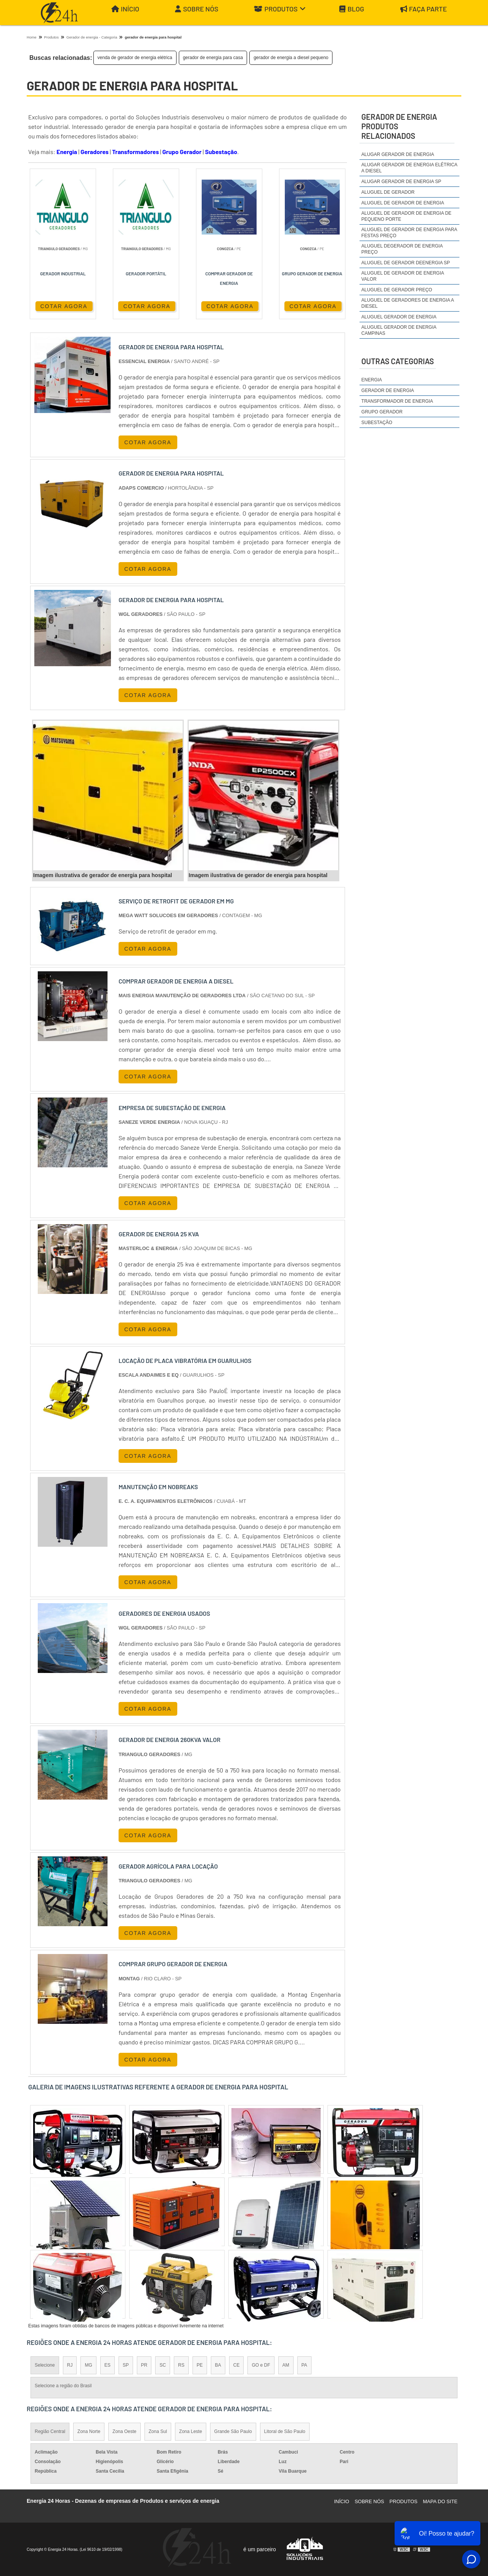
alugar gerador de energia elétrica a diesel (409, 168)
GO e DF (261, 2365)
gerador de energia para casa (213, 57)
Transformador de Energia (397, 401)
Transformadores (135, 151)
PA (304, 2365)
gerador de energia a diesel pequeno (291, 57)
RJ (70, 2365)
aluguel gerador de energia (399, 317)
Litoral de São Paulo (284, 2431)
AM (286, 2365)
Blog (351, 9)
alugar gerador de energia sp (401, 181)
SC (162, 2365)
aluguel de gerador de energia (402, 203)
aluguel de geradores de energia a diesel (407, 303)
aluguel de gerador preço (396, 289)
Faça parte (423, 9)
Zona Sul (158, 2431)
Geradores (94, 151)
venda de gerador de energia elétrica (135, 57)
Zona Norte (88, 2431)
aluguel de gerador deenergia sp (405, 262)
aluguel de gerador (388, 192)
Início (125, 9)
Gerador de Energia (387, 390)
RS (181, 2365)
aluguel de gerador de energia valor (402, 276)
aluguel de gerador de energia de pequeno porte (406, 216)
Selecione (45, 2365)
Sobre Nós (196, 9)
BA (218, 2365)
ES (107, 2365)
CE (236, 2365)
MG (88, 2365)
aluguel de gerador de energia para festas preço (409, 232)
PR (144, 2365)
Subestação (221, 151)
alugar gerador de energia (397, 154)
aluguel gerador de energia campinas (398, 330)
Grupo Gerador (182, 151)
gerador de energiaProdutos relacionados (399, 126)
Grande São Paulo (233, 2431)
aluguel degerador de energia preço (402, 249)
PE (200, 2365)
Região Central (50, 2431)
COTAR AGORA (64, 306)
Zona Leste (190, 2431)
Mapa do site (440, 2501)
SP (126, 2365)
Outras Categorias (397, 361)
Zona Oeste (124, 2431)
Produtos (280, 9)
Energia (66, 151)
